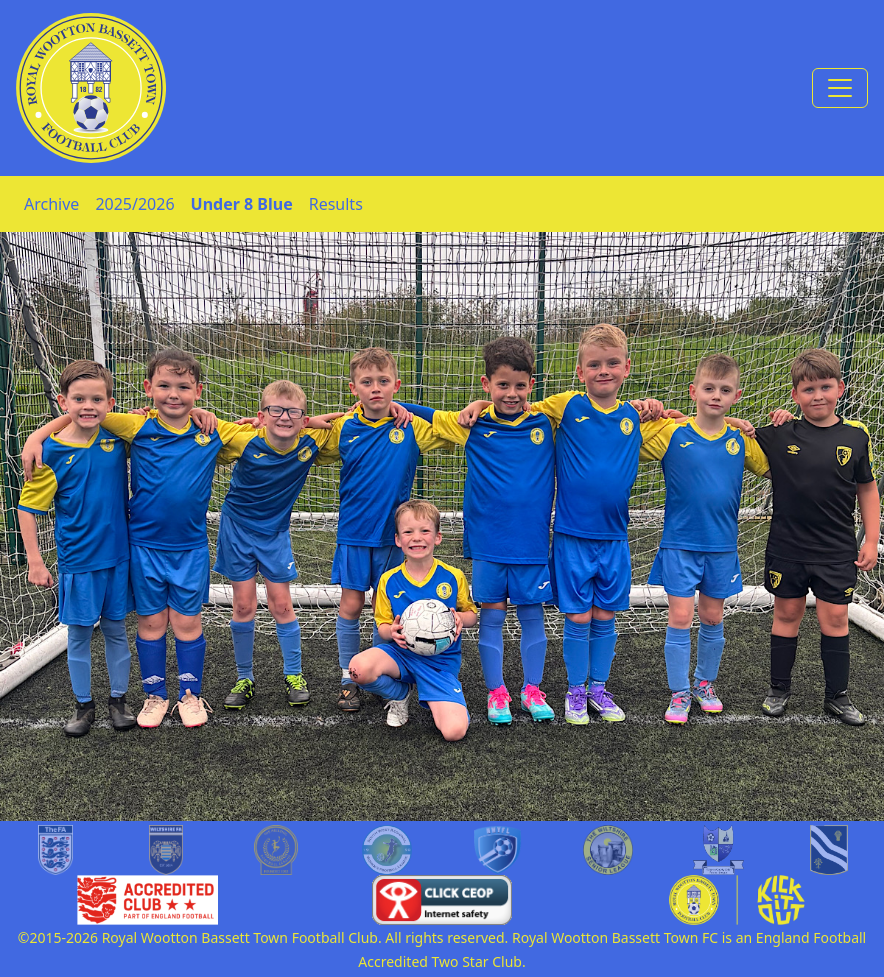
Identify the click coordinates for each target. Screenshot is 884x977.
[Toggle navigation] (840, 88)
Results (336, 204)
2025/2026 (134, 204)
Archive (51, 204)
